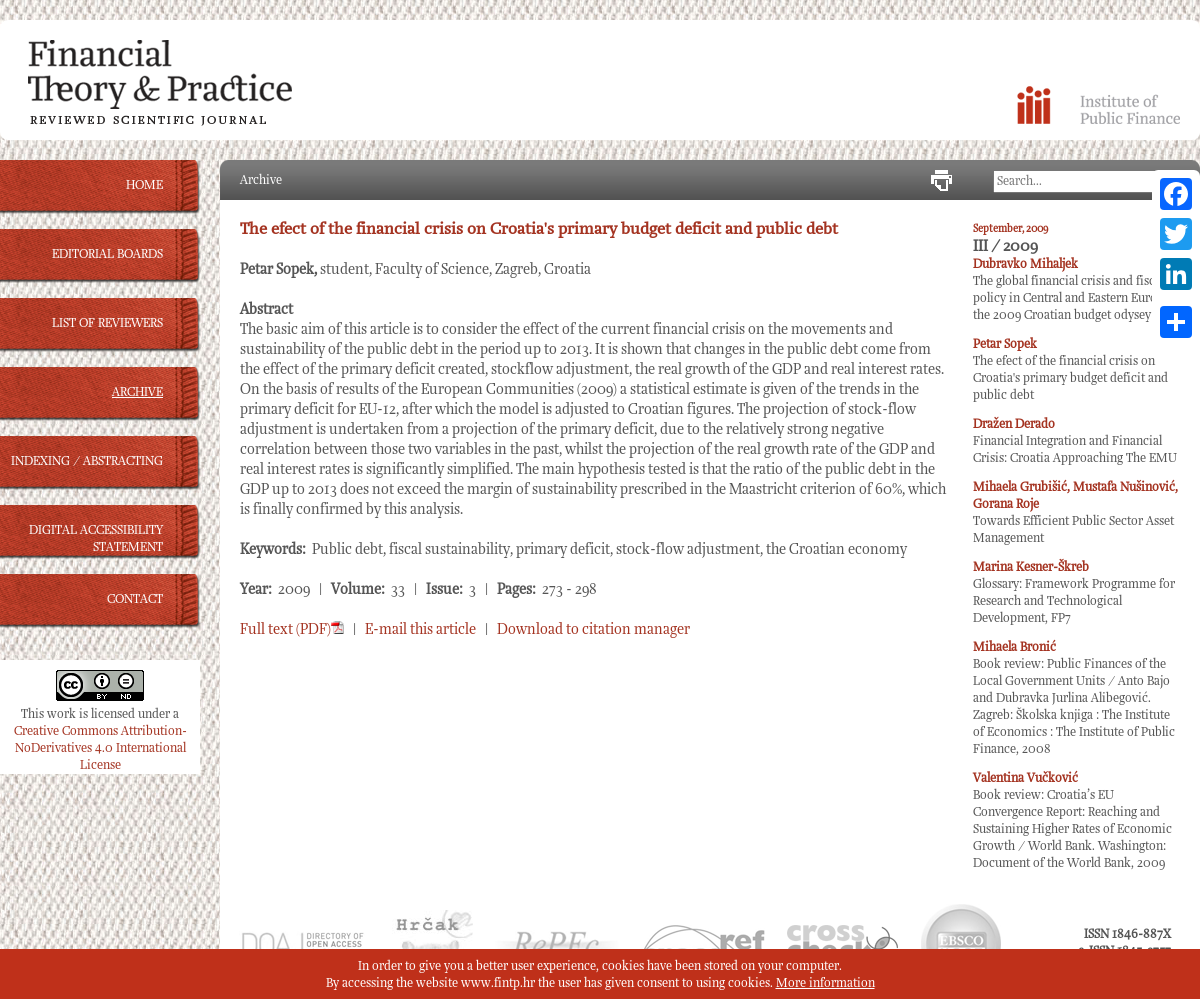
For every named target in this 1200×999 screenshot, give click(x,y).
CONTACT (135, 599)
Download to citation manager (593, 629)
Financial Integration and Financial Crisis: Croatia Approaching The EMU (1075, 441)
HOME (144, 185)
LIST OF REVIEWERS (107, 323)
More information (825, 983)
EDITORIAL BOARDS (107, 254)
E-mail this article (420, 629)
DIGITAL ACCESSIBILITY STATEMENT (96, 539)
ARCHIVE (137, 392)
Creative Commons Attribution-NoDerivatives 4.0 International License (100, 748)
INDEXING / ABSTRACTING (87, 461)
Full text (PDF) (292, 629)
